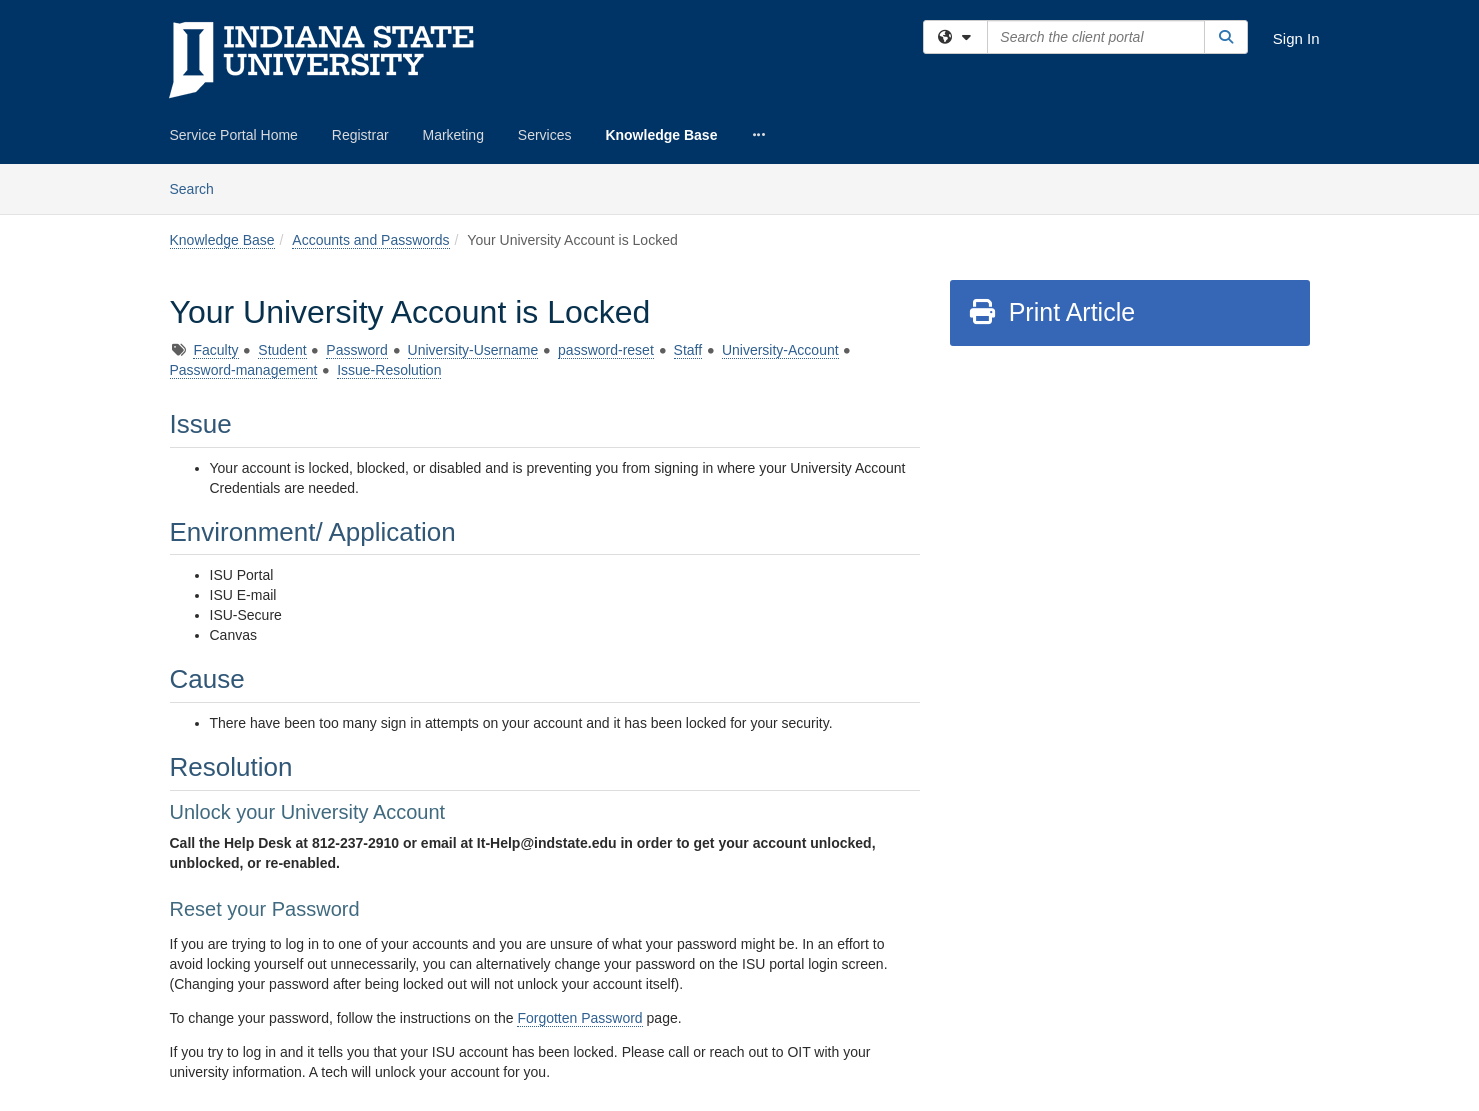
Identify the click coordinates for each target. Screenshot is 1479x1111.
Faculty (215, 350)
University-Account (780, 350)
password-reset (606, 350)
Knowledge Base (661, 135)
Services (545, 135)
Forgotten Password (579, 1018)
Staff (688, 350)
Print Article (1051, 312)
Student (282, 350)
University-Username (473, 350)
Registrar (360, 135)
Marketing (452, 135)
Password (356, 350)
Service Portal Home (234, 135)
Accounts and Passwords (370, 240)
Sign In (1296, 38)
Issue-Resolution (389, 370)
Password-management (244, 370)
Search (199, 187)
